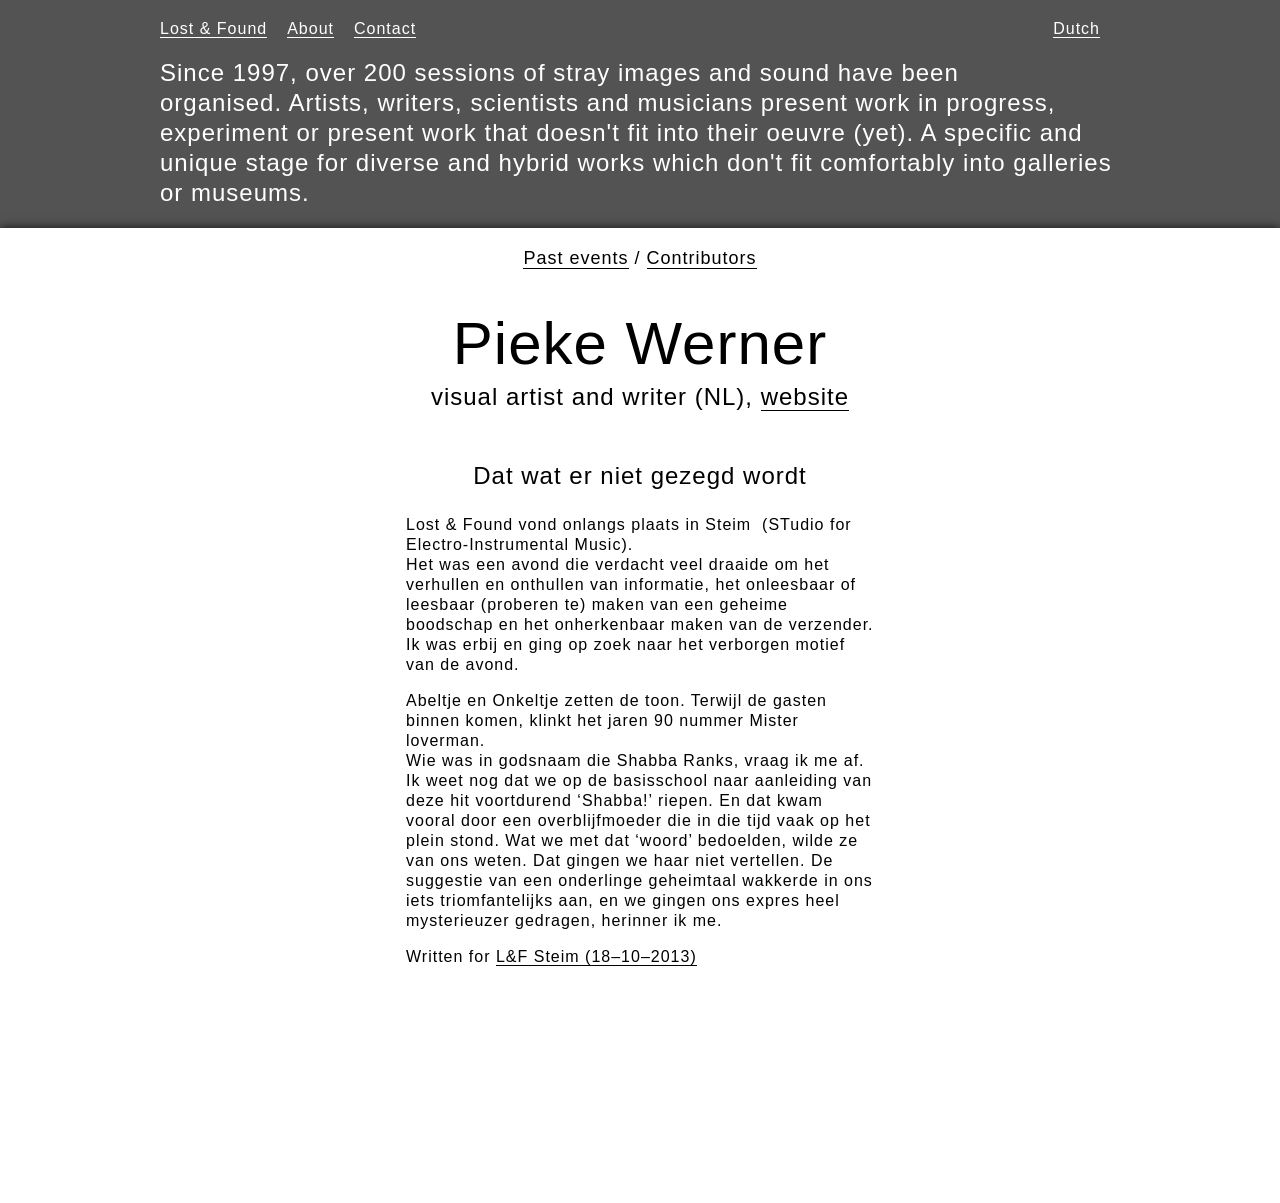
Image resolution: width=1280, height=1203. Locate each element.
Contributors (702, 258)
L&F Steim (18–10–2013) (596, 956)
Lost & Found (213, 28)
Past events (575, 258)
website (805, 396)
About (310, 28)
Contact (385, 28)
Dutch (1076, 28)
